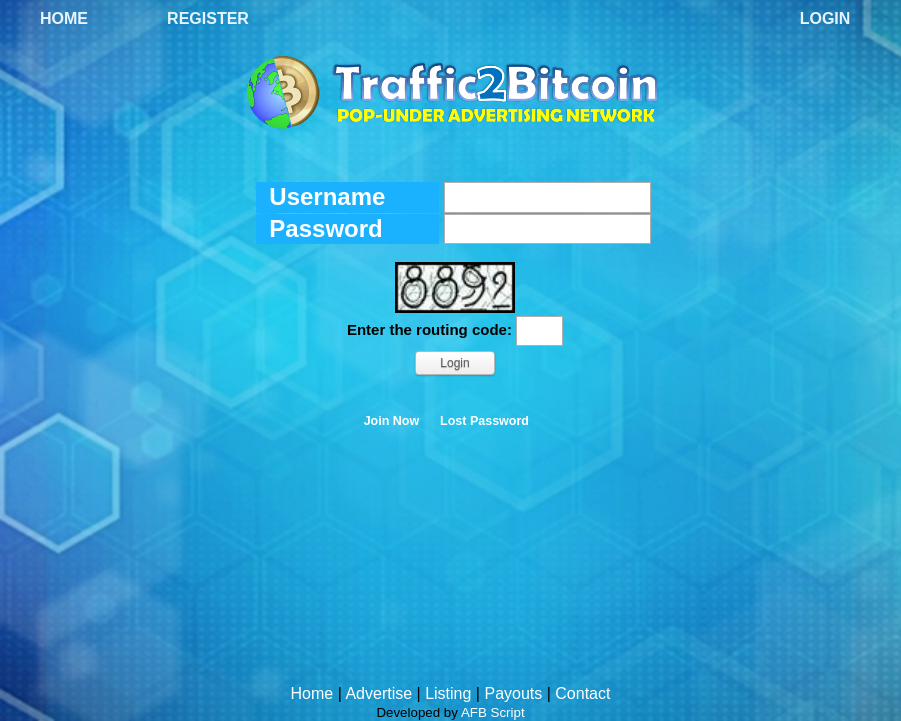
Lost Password (484, 421)
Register (208, 18)
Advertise (378, 693)
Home (64, 18)
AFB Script (493, 712)
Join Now (392, 421)
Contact (582, 693)
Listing (448, 693)
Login (825, 18)
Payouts (513, 693)
